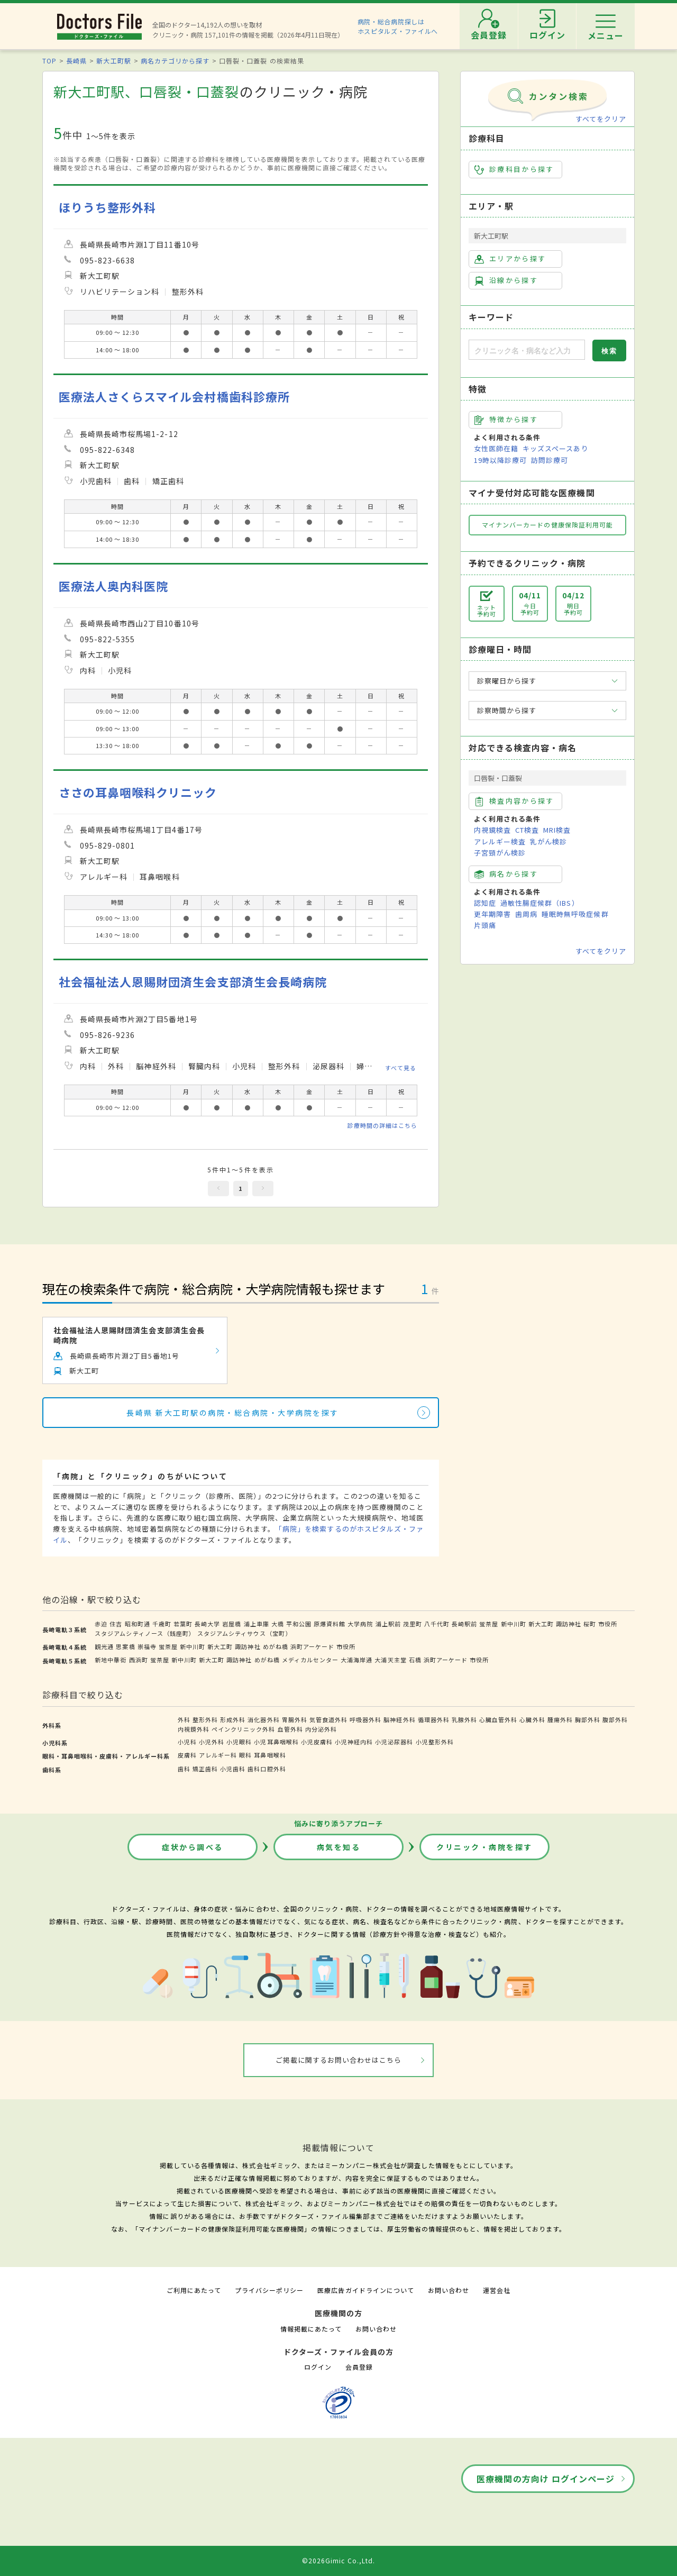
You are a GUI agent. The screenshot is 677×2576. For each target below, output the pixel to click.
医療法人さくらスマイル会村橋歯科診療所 (174, 396)
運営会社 (496, 2290)
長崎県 (76, 60)
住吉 (115, 1623)
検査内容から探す (514, 801)
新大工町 (541, 1623)
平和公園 (299, 1623)
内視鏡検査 (492, 830)
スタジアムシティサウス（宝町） (244, 1633)
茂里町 (412, 1623)
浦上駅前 (388, 1623)
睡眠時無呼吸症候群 (575, 914)
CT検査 (527, 830)
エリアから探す (510, 258)
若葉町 (183, 1623)
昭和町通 (137, 1623)
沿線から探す (506, 280)
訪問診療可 (549, 460)
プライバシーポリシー (269, 2290)
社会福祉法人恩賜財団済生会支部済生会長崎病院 (193, 981)
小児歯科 (232, 1768)
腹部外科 (615, 1719)
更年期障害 (492, 914)
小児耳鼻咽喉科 (276, 1741)
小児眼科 (239, 1741)
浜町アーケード (312, 1646)
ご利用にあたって (194, 2290)
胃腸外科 (294, 1719)
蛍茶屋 (488, 1623)
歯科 (184, 1768)
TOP (49, 60)
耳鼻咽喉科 (270, 1755)
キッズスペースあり (555, 448)
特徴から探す (506, 419)
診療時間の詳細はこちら (382, 1125)
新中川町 (513, 1623)
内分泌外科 (321, 1729)
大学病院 (360, 1623)
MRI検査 (557, 830)
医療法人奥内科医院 (113, 586)
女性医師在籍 (496, 448)
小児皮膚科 (317, 1741)
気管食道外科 (328, 1719)
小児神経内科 (354, 1741)
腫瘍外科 (560, 1719)
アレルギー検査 (500, 841)
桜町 (589, 1623)
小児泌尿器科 (394, 1741)
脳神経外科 (399, 1719)
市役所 (607, 1623)
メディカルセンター (310, 1659)
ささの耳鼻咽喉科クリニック (138, 792)
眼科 (245, 1755)
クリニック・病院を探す (484, 1847)
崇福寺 (147, 1646)
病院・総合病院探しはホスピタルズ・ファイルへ (398, 26)
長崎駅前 (464, 1623)
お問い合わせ (448, 2290)
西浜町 (138, 1659)
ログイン (318, 2366)
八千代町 (437, 1623)
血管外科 (290, 1729)
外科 (184, 1719)
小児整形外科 (435, 1741)
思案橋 (125, 1646)
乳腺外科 (464, 1719)
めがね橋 (275, 1646)
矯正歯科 (205, 1768)
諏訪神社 (568, 1623)
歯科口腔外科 (267, 1768)
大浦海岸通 (356, 1659)
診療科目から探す (514, 169)
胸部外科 (587, 1719)
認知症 (485, 903)
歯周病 (526, 914)
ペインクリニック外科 (243, 1729)
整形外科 (205, 1719)
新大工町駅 (113, 60)
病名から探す (506, 874)
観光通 (104, 1646)
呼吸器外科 (365, 1719)
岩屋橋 (231, 1623)
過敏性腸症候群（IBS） (539, 903)
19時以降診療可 (500, 460)
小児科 (187, 1741)
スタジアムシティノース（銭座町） (145, 1633)
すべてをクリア (600, 119)
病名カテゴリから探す (175, 60)
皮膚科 (187, 1755)
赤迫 (101, 1623)
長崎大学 (207, 1623)
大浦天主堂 (390, 1659)
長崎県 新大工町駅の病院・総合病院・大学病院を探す (232, 1412)
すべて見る (400, 1067)
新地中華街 (110, 1659)
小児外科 (211, 1741)
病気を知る (339, 1847)
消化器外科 (263, 1719)
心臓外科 (532, 1719)
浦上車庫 (256, 1623)
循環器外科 (434, 1719)
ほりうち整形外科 (107, 207)
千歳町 (161, 1623)
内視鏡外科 (193, 1729)
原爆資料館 (329, 1623)
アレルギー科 (218, 1755)
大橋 (277, 1623)
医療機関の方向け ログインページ (546, 2478)
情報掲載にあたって (311, 2328)
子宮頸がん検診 (500, 853)
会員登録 (359, 2366)
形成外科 (232, 1719)
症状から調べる (192, 1847)
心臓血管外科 (498, 1719)
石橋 (415, 1659)
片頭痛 (485, 925)
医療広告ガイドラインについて (365, 2290)
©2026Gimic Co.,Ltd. (338, 2560)
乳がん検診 (548, 841)
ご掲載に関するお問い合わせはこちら (339, 2060)
